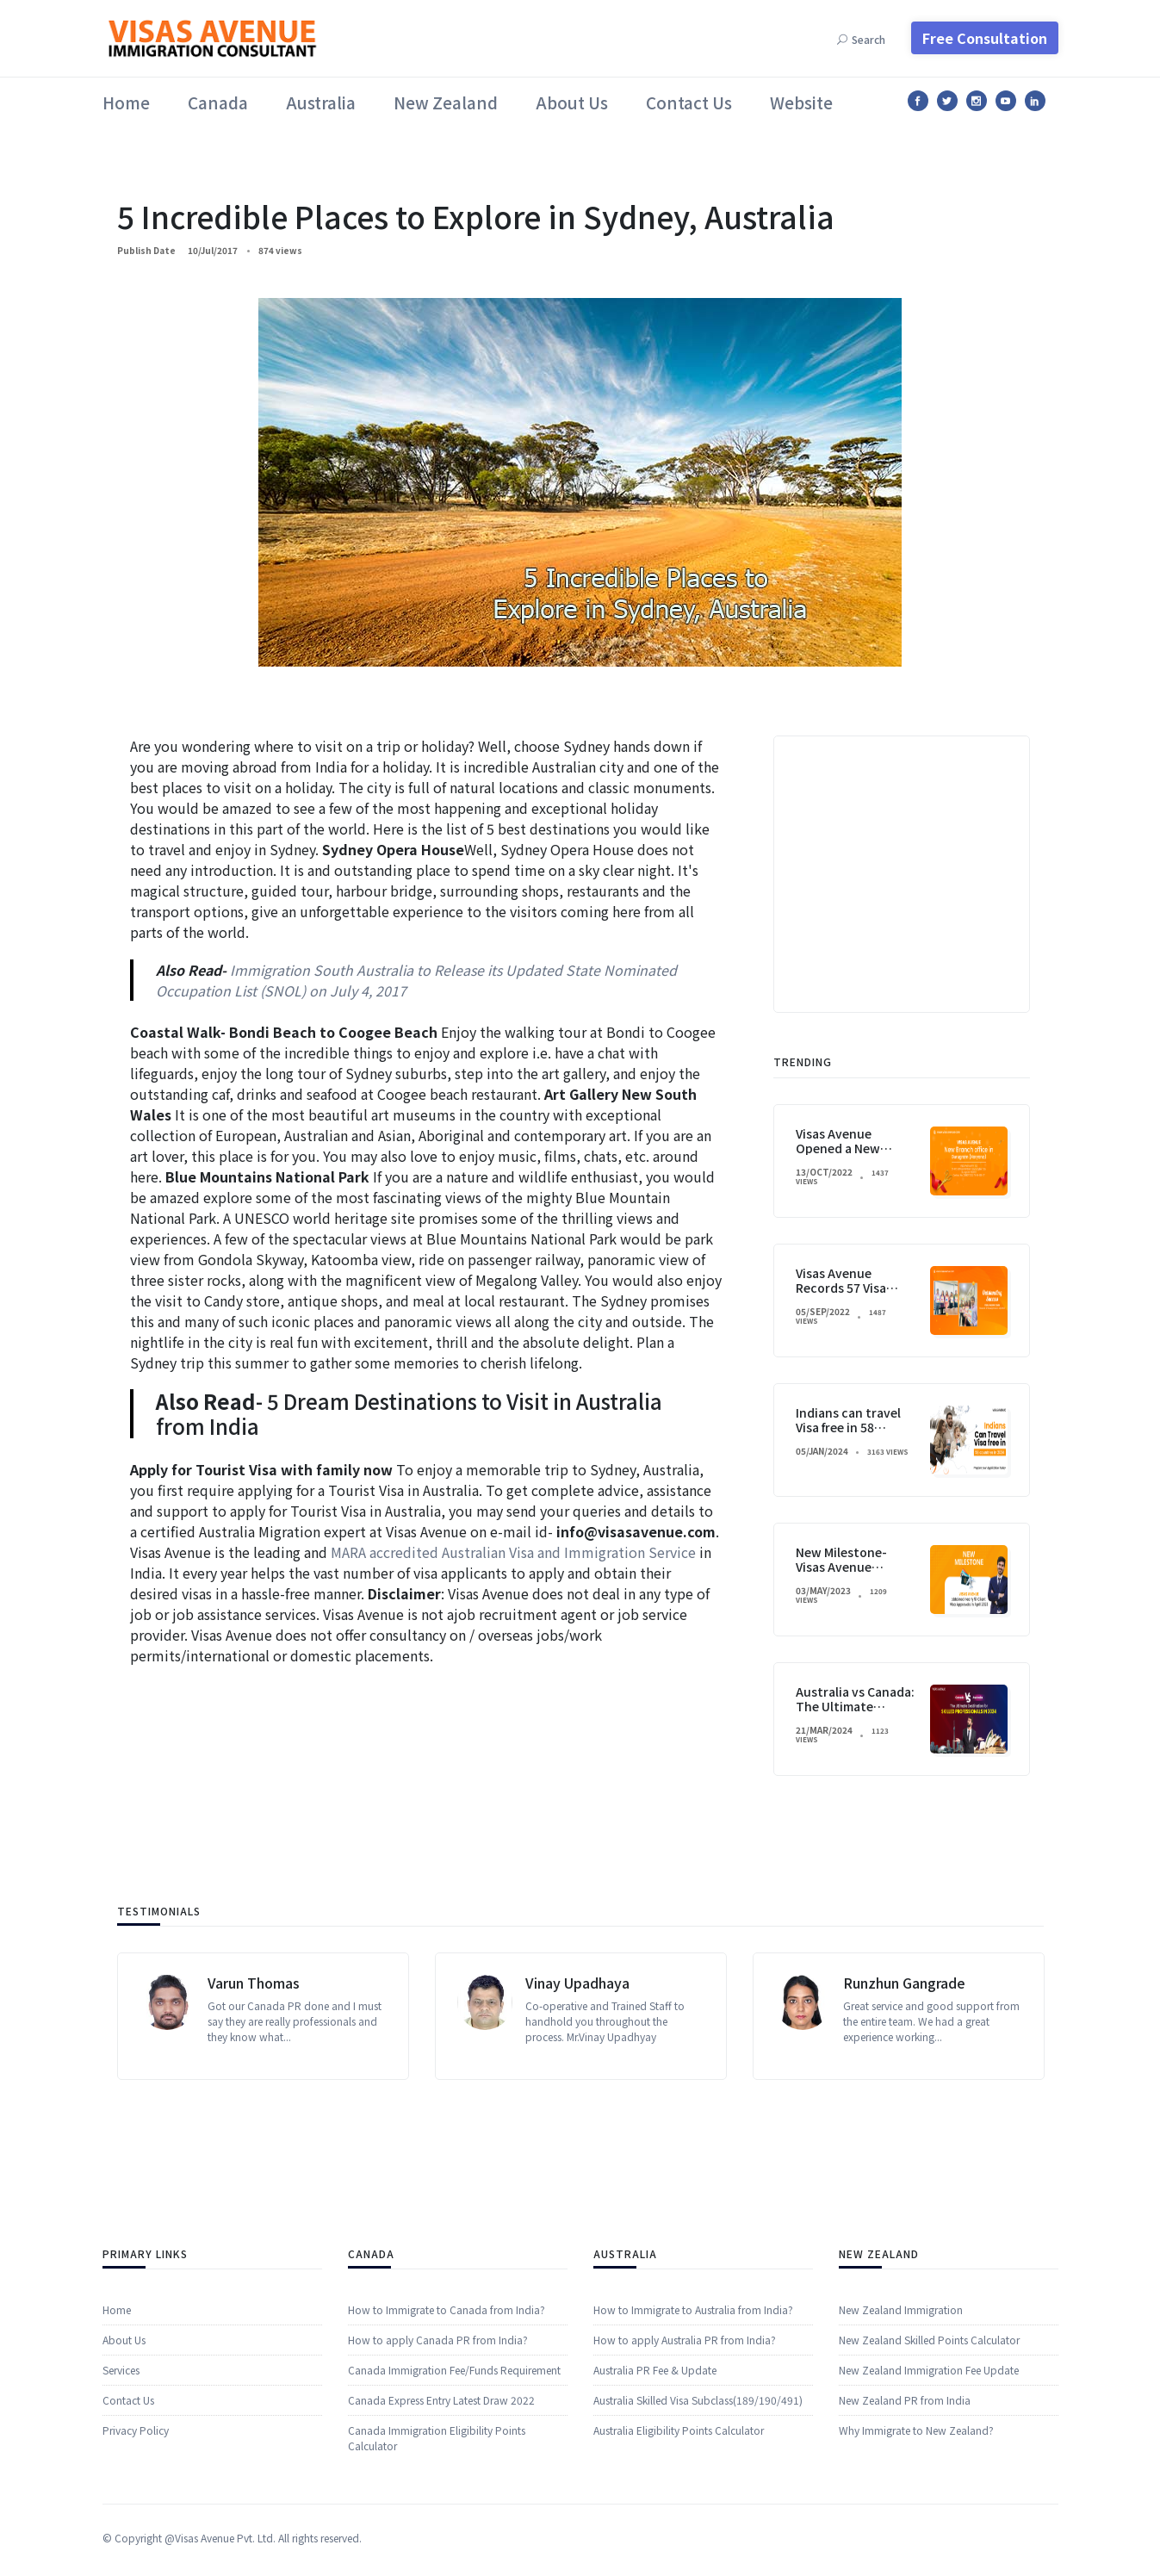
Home (126, 102)
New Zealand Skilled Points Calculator (929, 2500)
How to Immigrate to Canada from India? (446, 2483)
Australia (321, 102)
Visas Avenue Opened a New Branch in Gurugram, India (856, 1647)
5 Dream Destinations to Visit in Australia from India (409, 1413)
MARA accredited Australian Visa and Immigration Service (513, 1552)
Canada (218, 102)
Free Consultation (984, 38)
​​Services (121, 2530)
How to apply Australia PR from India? (684, 2500)
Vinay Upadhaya (577, 2086)
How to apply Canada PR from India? (438, 2513)
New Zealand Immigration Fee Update (929, 2530)
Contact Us (689, 102)
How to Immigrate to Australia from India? (693, 2470)
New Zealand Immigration (901, 2470)
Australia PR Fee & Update (654, 2530)
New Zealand (446, 102)
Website (801, 102)
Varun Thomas (254, 2086)
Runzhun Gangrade (904, 2086)
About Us (572, 102)
